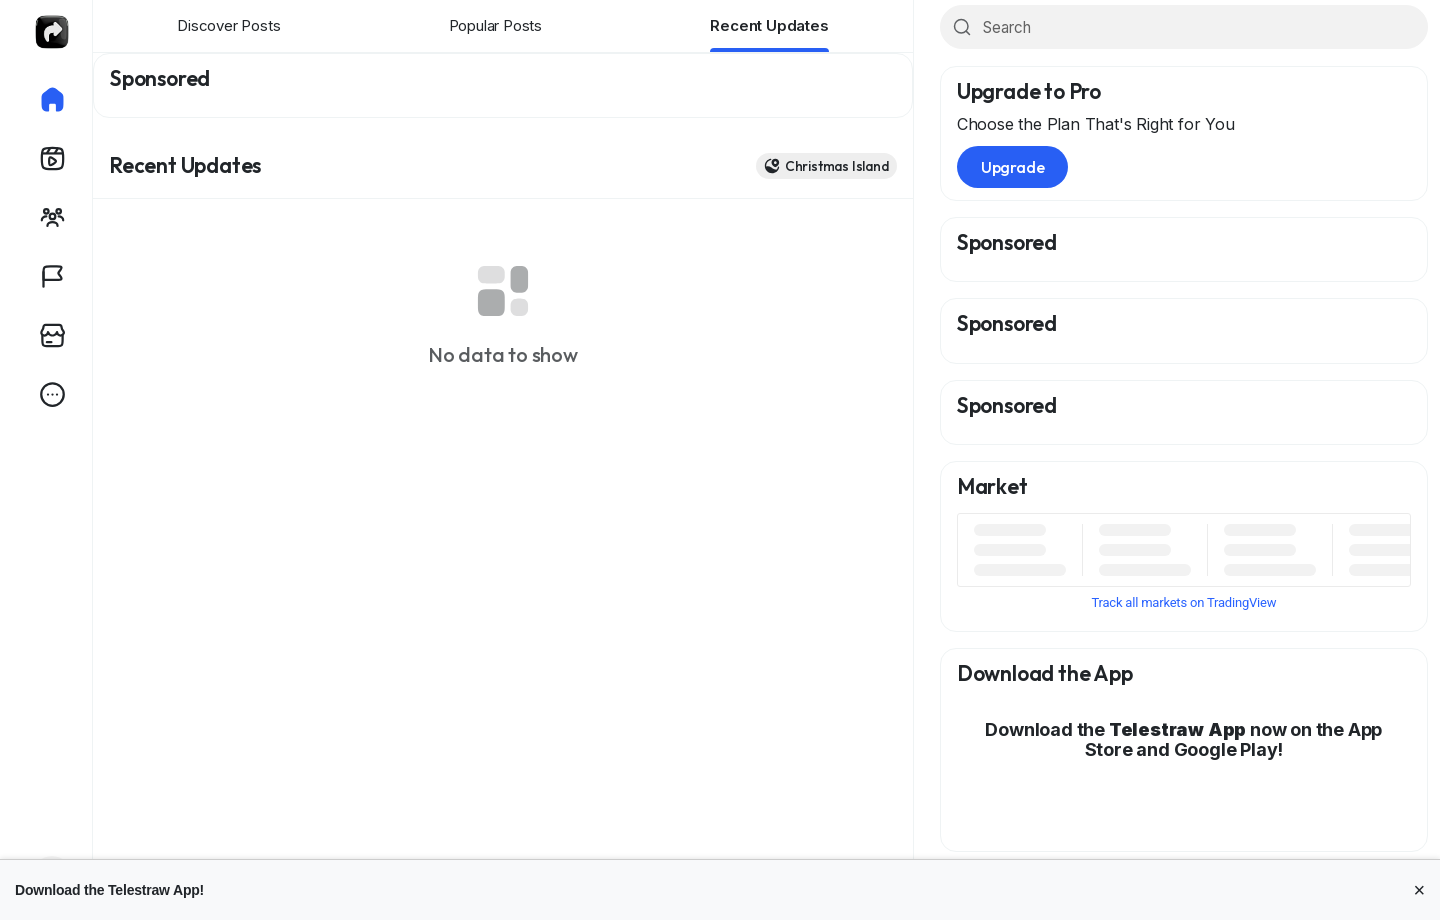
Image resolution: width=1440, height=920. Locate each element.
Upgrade (1013, 167)
